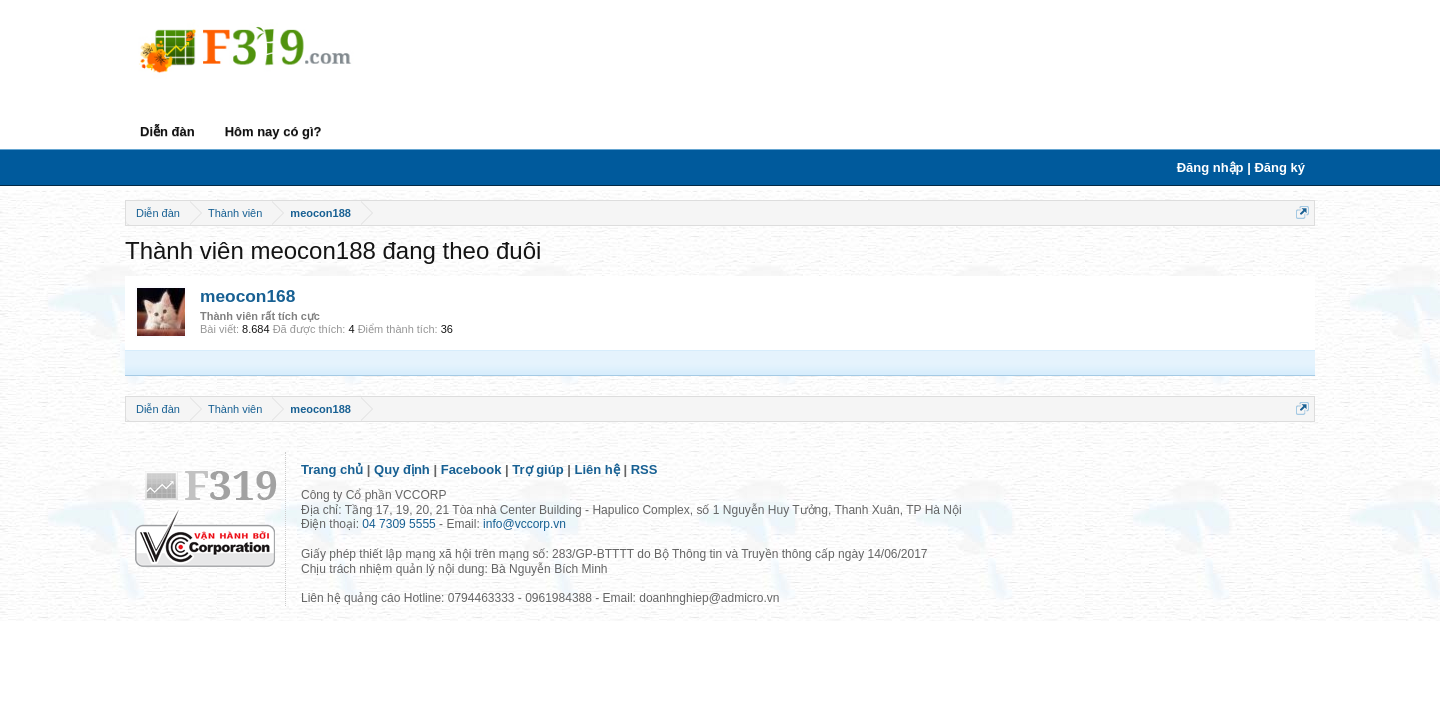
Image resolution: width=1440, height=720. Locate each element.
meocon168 (247, 296)
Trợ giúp (537, 469)
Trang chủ (332, 469)
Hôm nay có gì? (273, 131)
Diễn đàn (167, 131)
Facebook (471, 469)
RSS (644, 469)
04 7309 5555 (398, 524)
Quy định (402, 469)
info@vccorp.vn (524, 524)
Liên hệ (597, 469)
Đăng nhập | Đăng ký (1241, 167)
